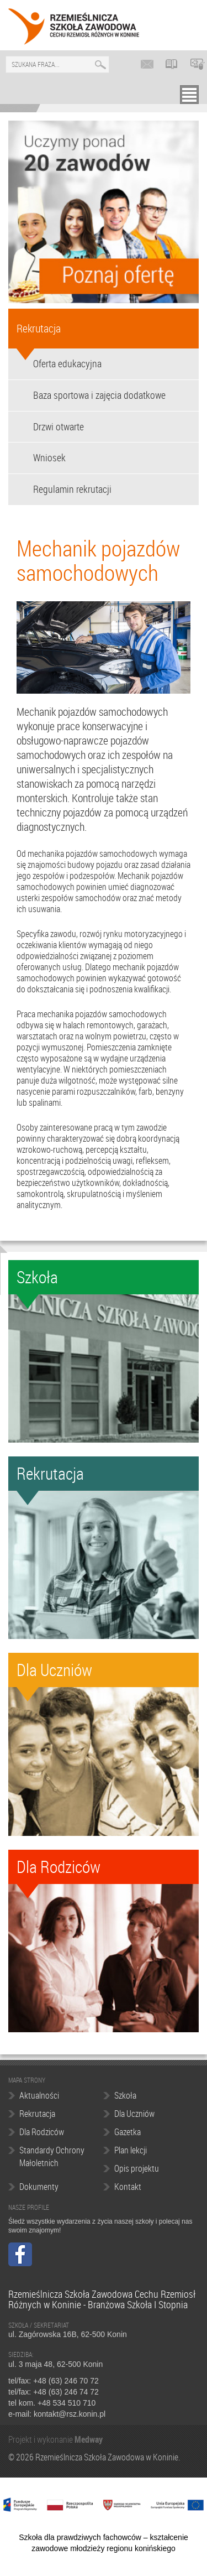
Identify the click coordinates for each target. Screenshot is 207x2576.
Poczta (149, 64)
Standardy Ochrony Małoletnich (51, 2156)
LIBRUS (174, 64)
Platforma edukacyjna (198, 64)
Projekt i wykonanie (41, 2439)
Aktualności (39, 2095)
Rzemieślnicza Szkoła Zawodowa (73, 26)
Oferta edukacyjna (67, 363)
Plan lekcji (130, 2150)
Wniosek (49, 457)
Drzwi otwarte (58, 426)
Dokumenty (39, 2187)
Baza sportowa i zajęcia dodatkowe (99, 395)
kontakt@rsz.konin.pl (69, 2414)
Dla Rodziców (41, 2132)
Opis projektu (136, 2168)
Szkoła (125, 2095)
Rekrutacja (39, 328)
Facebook (20, 2254)
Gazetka (127, 2132)
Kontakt (127, 2187)
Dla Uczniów (134, 2113)
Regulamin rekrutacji (72, 489)
